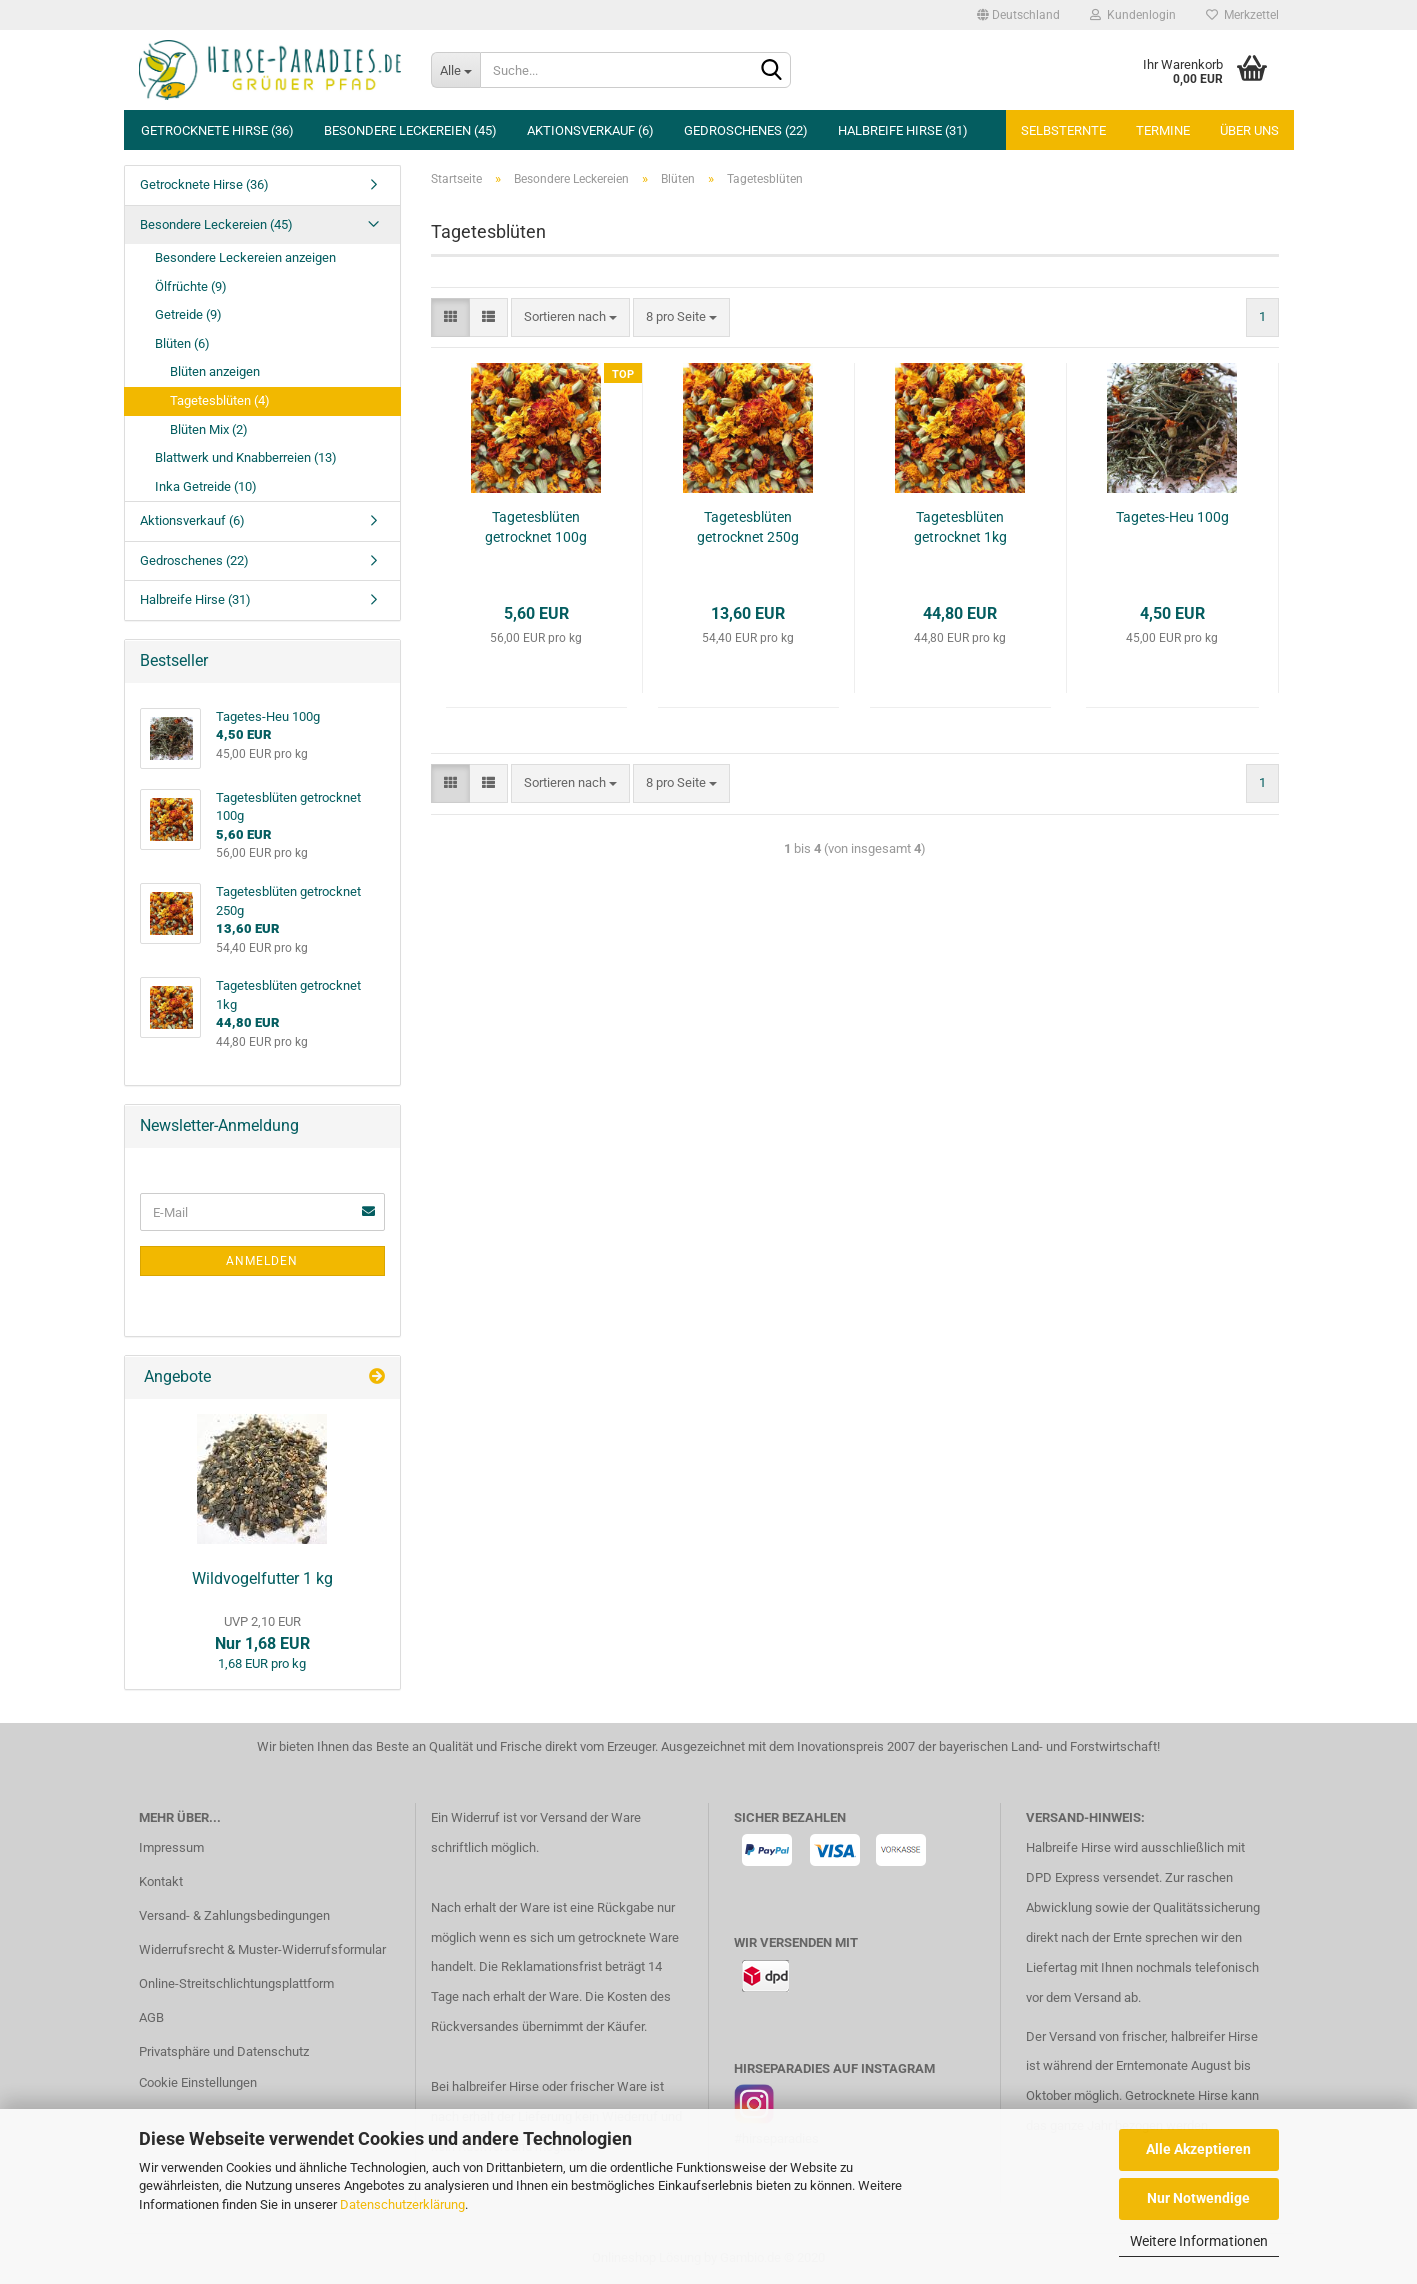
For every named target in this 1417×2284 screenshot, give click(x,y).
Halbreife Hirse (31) (903, 130)
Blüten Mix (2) (209, 429)
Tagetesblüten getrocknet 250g (748, 527)
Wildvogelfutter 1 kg (262, 1578)
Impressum (171, 1847)
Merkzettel (1242, 15)
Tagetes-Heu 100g (1172, 517)
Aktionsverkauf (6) (590, 130)
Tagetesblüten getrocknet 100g (536, 527)
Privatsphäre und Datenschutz (224, 2051)
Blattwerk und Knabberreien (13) (246, 457)
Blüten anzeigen (215, 371)
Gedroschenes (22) (746, 130)
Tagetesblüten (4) (220, 400)
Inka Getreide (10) (206, 486)
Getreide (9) (188, 314)
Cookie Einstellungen (198, 2082)
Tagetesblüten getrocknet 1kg (960, 527)
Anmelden (262, 1261)
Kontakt (161, 1881)
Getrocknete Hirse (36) (217, 130)
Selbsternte (1063, 130)
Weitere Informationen (1199, 2241)
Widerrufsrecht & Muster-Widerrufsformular (262, 1949)
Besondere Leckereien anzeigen (245, 257)
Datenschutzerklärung (402, 2204)
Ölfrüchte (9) (191, 286)
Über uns (1249, 130)
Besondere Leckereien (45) (410, 130)
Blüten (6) (182, 343)
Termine (1163, 130)
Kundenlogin (1133, 15)
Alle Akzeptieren (1198, 2149)
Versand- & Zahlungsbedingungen (234, 1915)
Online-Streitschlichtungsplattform (236, 1983)
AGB (151, 2017)
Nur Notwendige (1198, 2198)
